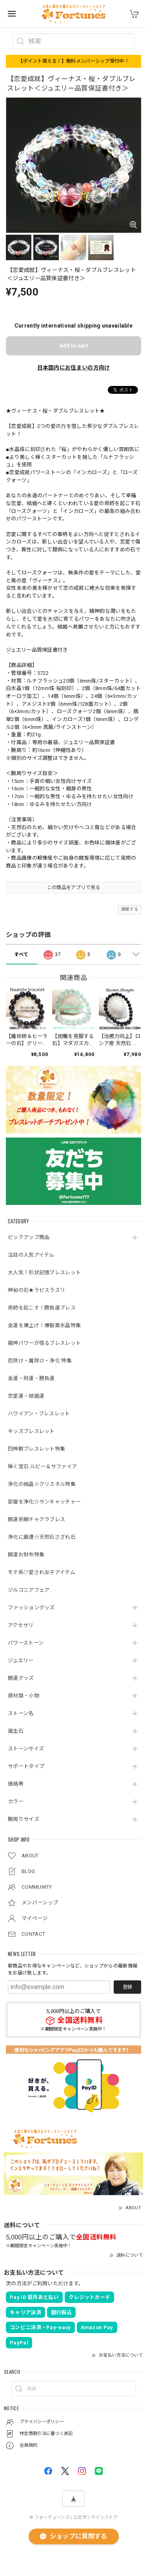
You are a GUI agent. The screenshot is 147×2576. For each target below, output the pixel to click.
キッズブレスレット (31, 1431)
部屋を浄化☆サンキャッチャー (44, 1502)
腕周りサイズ (23, 1819)
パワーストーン (26, 1643)
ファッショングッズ (31, 1607)
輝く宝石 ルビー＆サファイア (42, 1466)
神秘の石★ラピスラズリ (36, 1290)
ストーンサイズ (26, 1749)
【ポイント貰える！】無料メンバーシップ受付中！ (73, 61)
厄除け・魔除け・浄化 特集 (40, 1361)
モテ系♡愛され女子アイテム (41, 1572)
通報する (129, 909)
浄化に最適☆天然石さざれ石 (42, 1537)
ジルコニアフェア (28, 1590)
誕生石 (16, 1731)
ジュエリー (21, 1660)
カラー (16, 1801)
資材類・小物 (23, 1696)
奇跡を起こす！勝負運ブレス (42, 1308)
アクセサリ (21, 1625)
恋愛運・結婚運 (26, 1396)
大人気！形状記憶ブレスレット (44, 1272)
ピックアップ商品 (28, 1237)
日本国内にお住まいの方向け (73, 367)
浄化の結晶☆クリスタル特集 (42, 1484)
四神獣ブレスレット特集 (36, 1449)
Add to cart (73, 345)
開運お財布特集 (26, 1555)
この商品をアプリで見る (73, 887)
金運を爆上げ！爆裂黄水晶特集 (44, 1325)
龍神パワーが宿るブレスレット (44, 1343)
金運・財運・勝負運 (31, 1378)
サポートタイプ (26, 1766)
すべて (21, 954)
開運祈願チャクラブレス (36, 1519)
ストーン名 (21, 1713)
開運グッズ (21, 1678)
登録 (127, 1987)
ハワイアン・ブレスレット (39, 1414)
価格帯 (16, 1784)
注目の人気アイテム (31, 1255)
